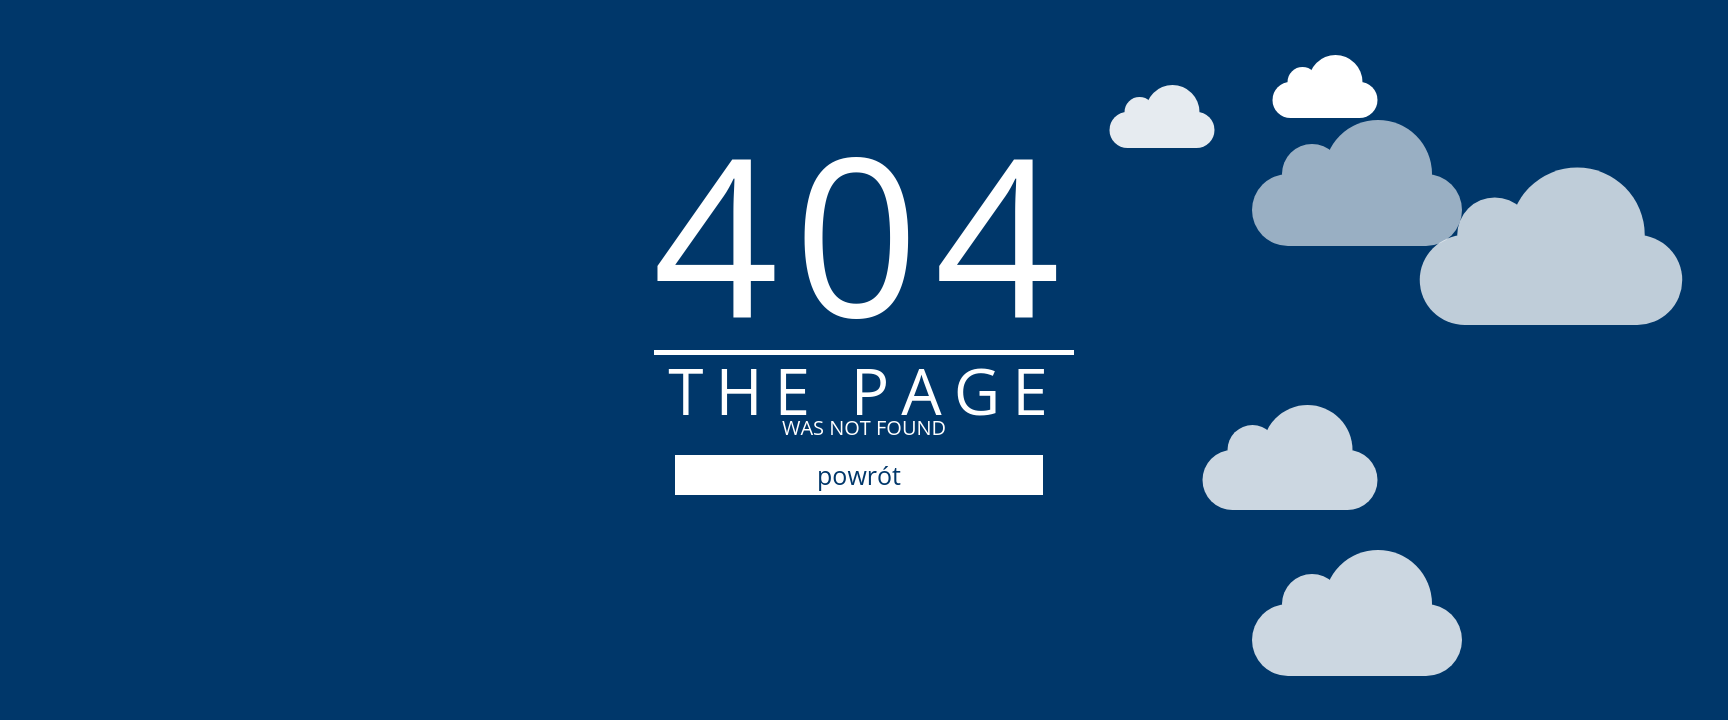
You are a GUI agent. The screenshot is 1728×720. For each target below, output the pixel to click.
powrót (859, 475)
